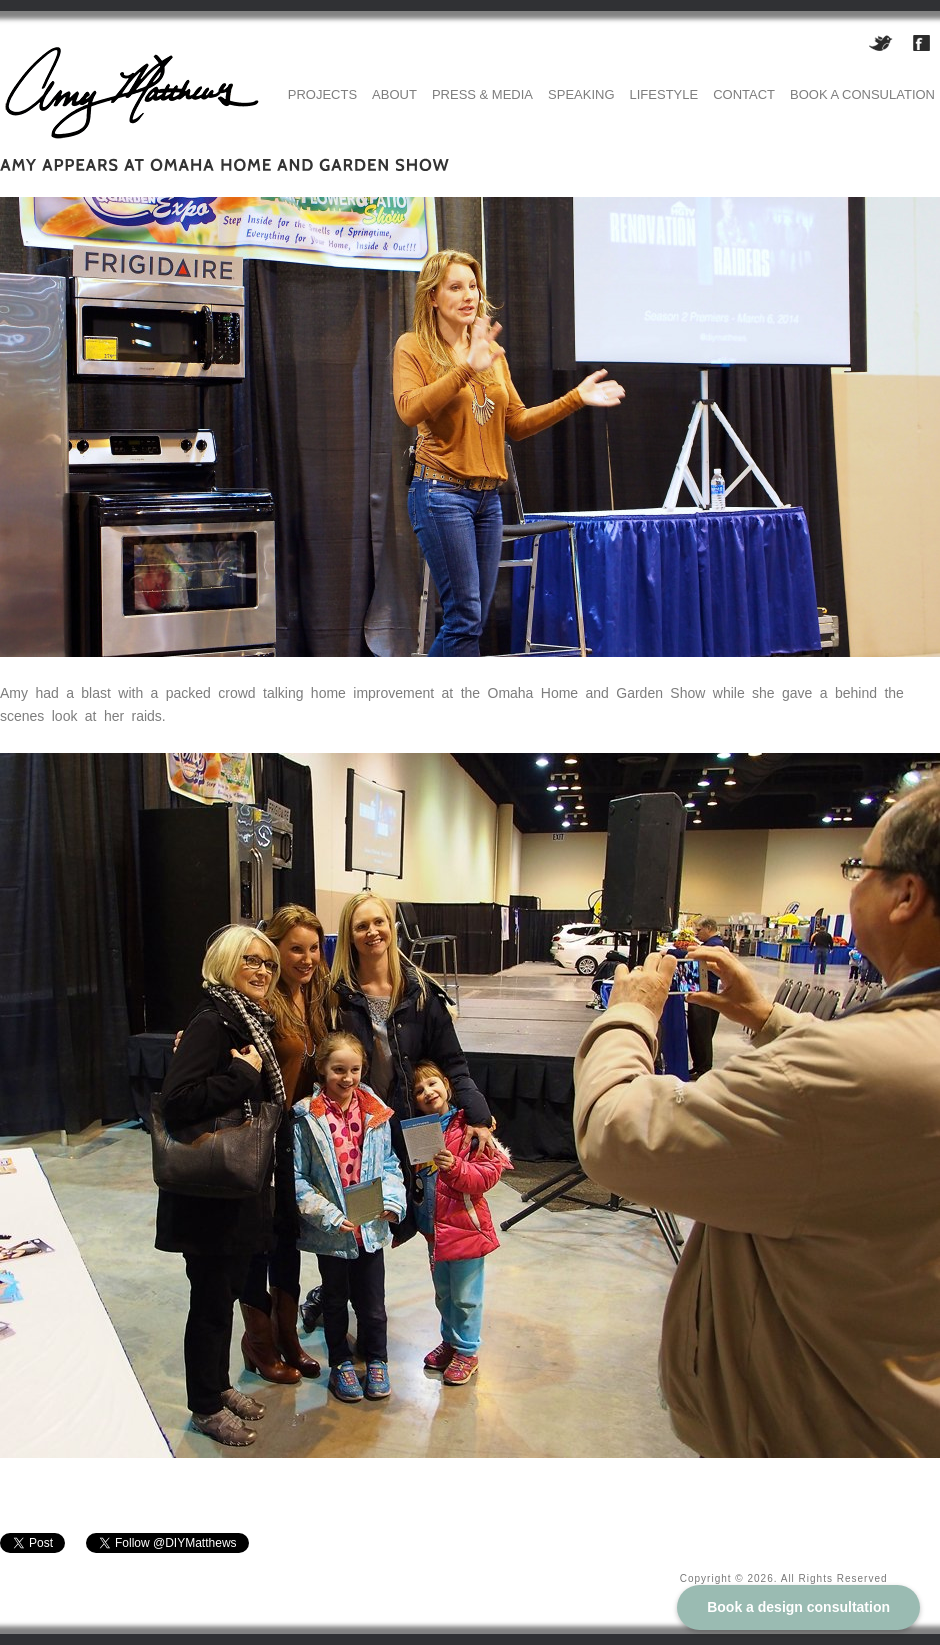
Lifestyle (664, 94)
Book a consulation (862, 94)
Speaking (581, 94)
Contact (744, 94)
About (394, 94)
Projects (322, 94)
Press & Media (482, 94)
